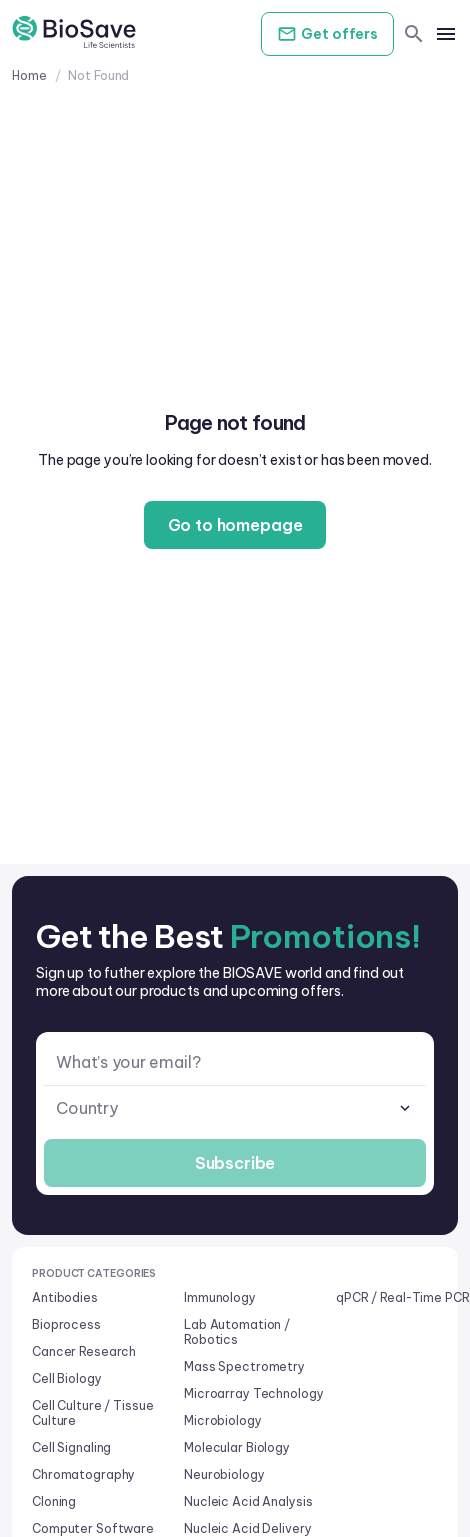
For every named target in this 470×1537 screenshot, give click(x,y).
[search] (414, 34)
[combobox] (235, 1108)
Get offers (327, 34)
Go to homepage (235, 525)
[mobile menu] (446, 34)
